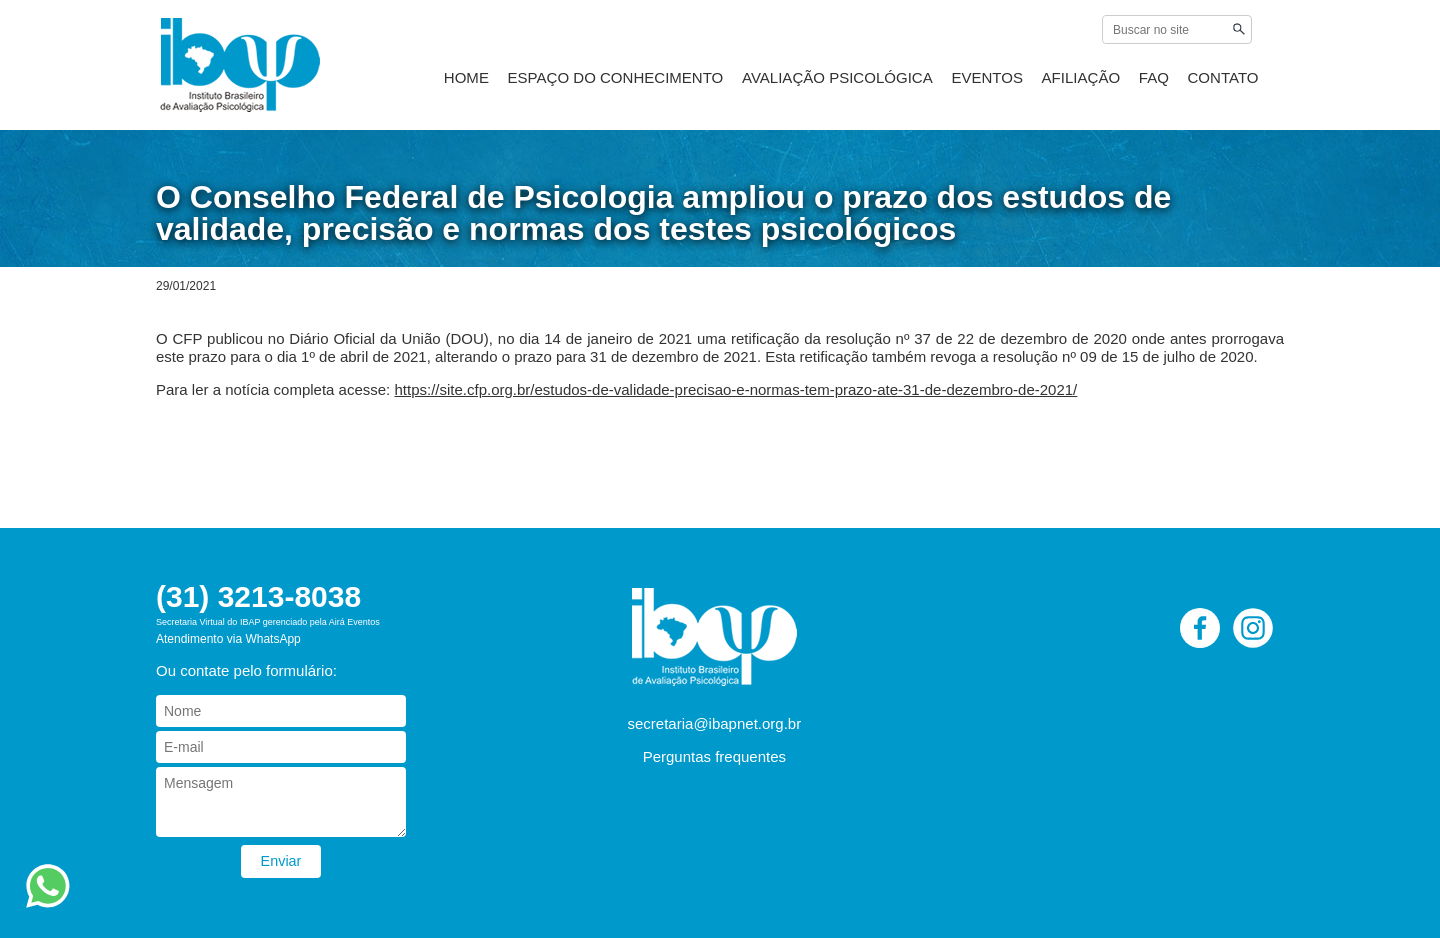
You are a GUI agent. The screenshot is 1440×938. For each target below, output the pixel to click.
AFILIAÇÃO (1098, 81)
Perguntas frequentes (714, 756)
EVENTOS (1014, 81)
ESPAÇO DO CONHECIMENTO (682, 81)
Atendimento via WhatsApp (228, 639)
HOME (549, 81)
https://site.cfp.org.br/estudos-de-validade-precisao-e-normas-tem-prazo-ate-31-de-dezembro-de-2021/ (735, 389)
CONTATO (1224, 81)
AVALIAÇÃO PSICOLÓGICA (880, 81)
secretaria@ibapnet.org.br (715, 723)
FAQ (1162, 81)
